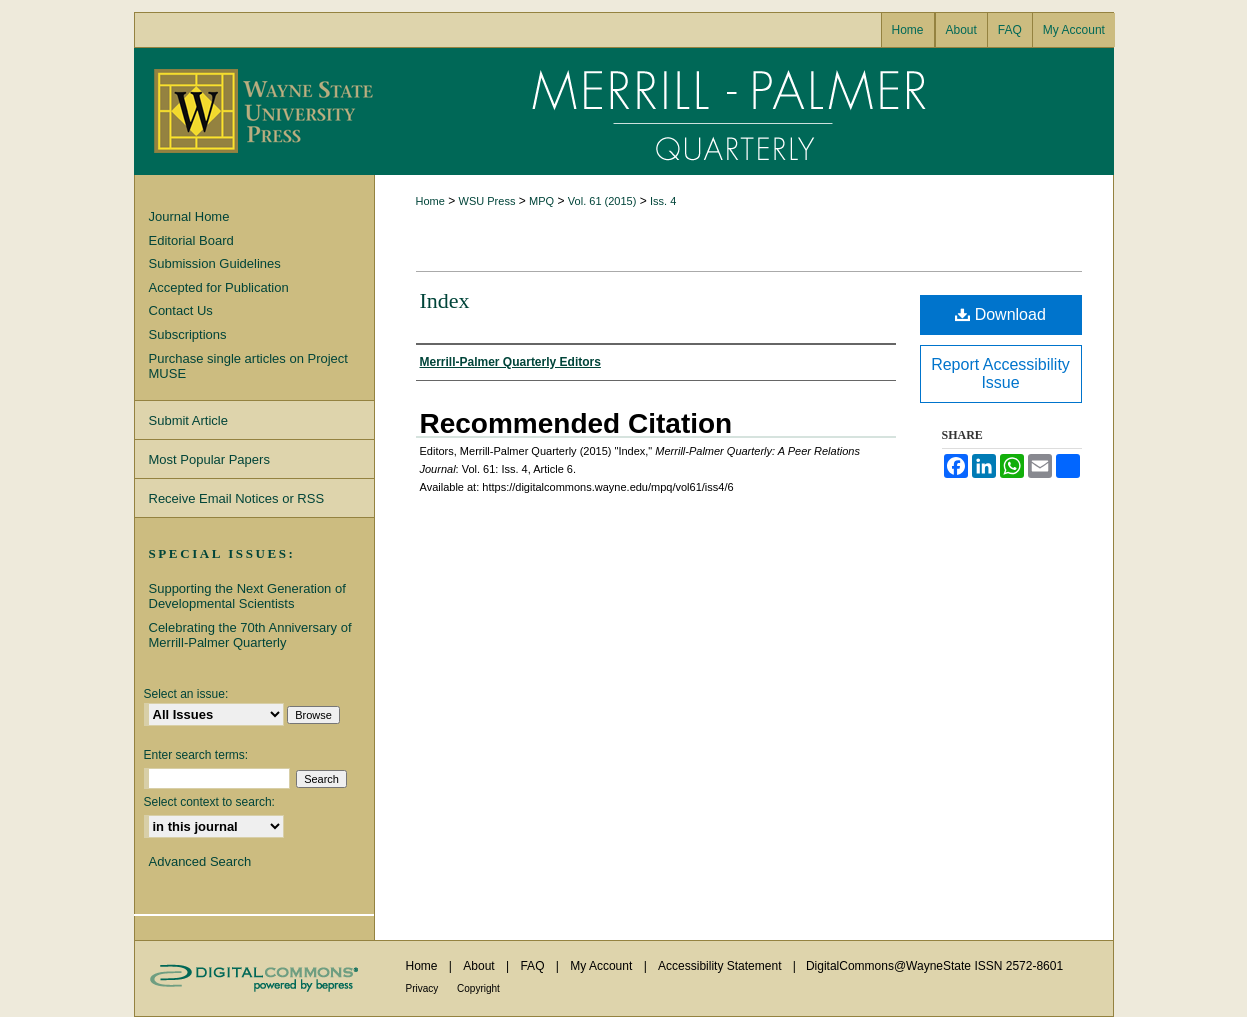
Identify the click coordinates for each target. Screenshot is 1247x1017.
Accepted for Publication (219, 287)
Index (445, 300)
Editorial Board (191, 240)
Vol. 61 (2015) (602, 201)
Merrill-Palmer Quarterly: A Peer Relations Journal (744, 111)
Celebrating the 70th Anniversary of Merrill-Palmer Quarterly (250, 635)
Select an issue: (186, 694)
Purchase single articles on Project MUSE (248, 366)
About (480, 966)
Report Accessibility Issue (1000, 373)
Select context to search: (209, 802)
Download (1000, 314)
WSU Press (487, 201)
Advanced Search (200, 861)
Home (430, 201)
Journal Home (189, 216)
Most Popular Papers (209, 459)
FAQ (533, 966)
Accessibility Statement (721, 966)
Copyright (478, 988)
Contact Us (181, 310)
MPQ (541, 201)
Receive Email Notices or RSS (237, 498)
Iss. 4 (663, 201)
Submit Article (188, 420)
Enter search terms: (196, 755)
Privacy (424, 988)
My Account (602, 966)
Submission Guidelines (215, 263)
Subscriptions (188, 334)
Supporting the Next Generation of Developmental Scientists (247, 596)
